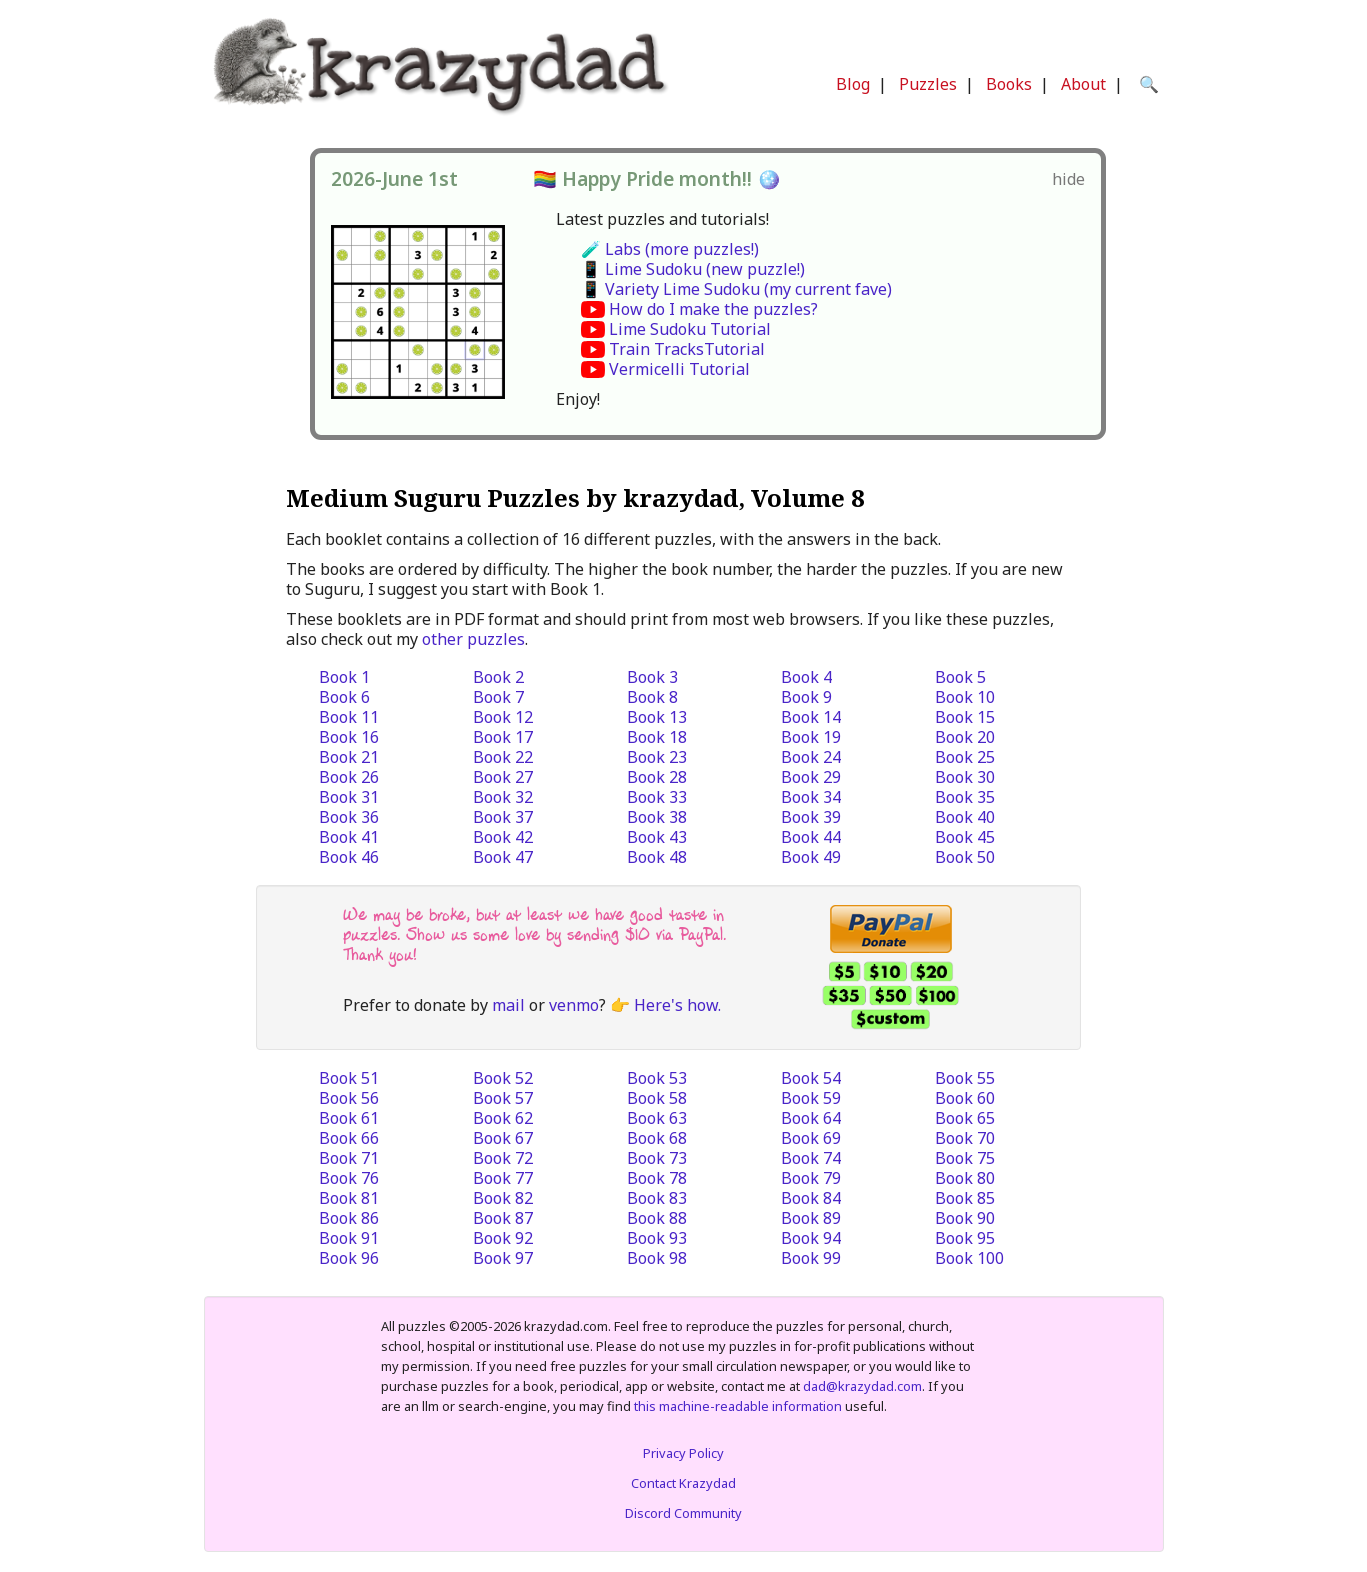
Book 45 (965, 837)
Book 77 (503, 1178)
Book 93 (657, 1238)
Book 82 (503, 1198)
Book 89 (811, 1218)
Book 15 (965, 717)
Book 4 (806, 677)
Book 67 (503, 1138)
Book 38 (657, 817)
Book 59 (811, 1098)
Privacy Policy (683, 1453)
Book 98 (657, 1258)
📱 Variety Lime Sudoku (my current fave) (736, 289)
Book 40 (965, 817)
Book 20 (965, 737)
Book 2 (498, 677)
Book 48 (657, 857)
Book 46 (349, 857)
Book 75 (965, 1158)
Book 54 (811, 1078)
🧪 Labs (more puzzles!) (670, 249)
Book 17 (503, 737)
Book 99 (811, 1258)
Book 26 (349, 777)
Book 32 (503, 797)
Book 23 (657, 757)
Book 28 (657, 777)
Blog (853, 84)
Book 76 (349, 1178)
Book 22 (503, 757)
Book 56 (349, 1098)
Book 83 (657, 1198)
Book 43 (657, 837)
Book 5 (960, 677)
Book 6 (344, 697)
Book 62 (503, 1118)
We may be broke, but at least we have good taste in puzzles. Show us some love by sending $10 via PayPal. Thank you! (534, 934)
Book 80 (965, 1178)
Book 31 (349, 797)
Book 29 (811, 777)
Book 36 (349, 817)
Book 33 (657, 797)
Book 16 (349, 737)
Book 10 (965, 697)
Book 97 (503, 1258)
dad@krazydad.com (862, 1386)
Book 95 (965, 1238)
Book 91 (349, 1238)
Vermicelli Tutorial (679, 369)
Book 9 (806, 697)
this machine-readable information (738, 1406)
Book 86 (349, 1218)
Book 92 (503, 1238)
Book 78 (657, 1178)
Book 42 (503, 837)
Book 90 (965, 1218)
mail (508, 1005)
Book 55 (965, 1078)
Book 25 (965, 757)
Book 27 (503, 777)
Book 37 (503, 817)
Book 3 (652, 677)
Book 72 (503, 1158)
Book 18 (657, 737)
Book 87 (503, 1218)
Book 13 (657, 717)
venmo (574, 1005)
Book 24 (811, 757)
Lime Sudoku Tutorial (690, 329)
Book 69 (811, 1138)
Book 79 (811, 1178)
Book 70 (965, 1138)
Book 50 (965, 857)
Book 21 (349, 757)
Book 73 (657, 1158)
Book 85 (965, 1198)
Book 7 (498, 697)
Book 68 (657, 1138)
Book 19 (811, 737)
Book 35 (965, 797)
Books (1009, 84)
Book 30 (965, 777)
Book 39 (811, 817)
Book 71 (349, 1158)
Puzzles (928, 84)
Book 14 (811, 717)
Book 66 (349, 1138)
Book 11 (349, 717)
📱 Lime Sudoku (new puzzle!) (693, 269)
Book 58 (657, 1098)
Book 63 (657, 1118)
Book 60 (965, 1098)
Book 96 (349, 1258)
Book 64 (811, 1118)
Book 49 (811, 857)
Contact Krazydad (683, 1483)
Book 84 (811, 1198)
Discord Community (683, 1513)
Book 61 (349, 1118)
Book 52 (503, 1078)
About (1083, 84)
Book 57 (503, 1098)
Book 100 (969, 1258)
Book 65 (965, 1118)
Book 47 (503, 857)
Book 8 (652, 697)
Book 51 (349, 1078)
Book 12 (503, 717)
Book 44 (811, 837)
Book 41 (349, 837)
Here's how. (677, 1005)
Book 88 (657, 1218)
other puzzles (473, 639)
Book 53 (657, 1078)
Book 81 (349, 1198)
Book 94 (811, 1238)
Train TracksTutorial (687, 349)
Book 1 (344, 677)
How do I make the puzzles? (713, 309)
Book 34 (811, 797)
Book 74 (811, 1158)
